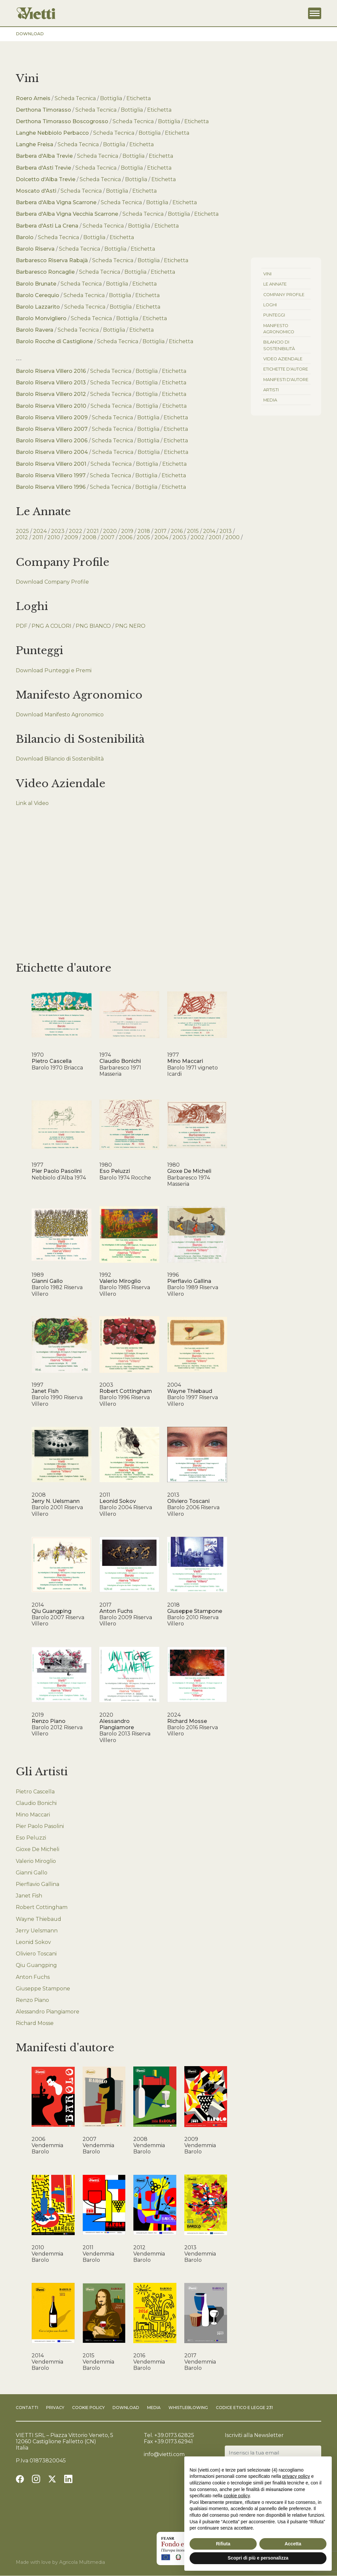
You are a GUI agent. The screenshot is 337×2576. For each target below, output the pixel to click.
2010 (53, 537)
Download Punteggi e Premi (53, 670)
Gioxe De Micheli (37, 1849)
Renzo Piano (32, 2000)
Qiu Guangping (36, 1965)
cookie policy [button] (237, 2495)
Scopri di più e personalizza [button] (258, 2558)
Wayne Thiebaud (38, 1919)
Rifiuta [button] (223, 2543)
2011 (37, 537)
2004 (161, 537)
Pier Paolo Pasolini (40, 1826)
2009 (71, 537)
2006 (125, 537)
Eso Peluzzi (31, 1838)
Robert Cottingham (41, 1907)
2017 (160, 531)
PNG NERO (130, 626)
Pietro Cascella (35, 1791)
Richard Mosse (35, 2023)
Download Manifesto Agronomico (60, 714)
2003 (179, 537)
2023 (58, 531)
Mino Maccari (33, 1815)
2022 (75, 531)
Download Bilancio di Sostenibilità (60, 759)
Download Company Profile (52, 582)
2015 (193, 531)
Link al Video (32, 803)
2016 (177, 531)
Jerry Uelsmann (37, 1930)
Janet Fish (29, 1896)
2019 (127, 531)
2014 (209, 531)
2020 (110, 531)
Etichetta (138, 98)
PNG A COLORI (51, 626)
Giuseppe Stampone (43, 1988)
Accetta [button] (293, 2543)
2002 (197, 537)
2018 (144, 531)
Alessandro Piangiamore (47, 2011)
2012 (22, 537)
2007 (108, 537)
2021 (93, 531)
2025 (22, 531)
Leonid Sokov (33, 1942)
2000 (232, 537)
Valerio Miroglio (36, 1861)
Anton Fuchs (33, 1977)
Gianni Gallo (31, 1873)
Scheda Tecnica (75, 98)
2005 (143, 537)
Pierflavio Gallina (37, 1884)
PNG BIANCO (93, 626)
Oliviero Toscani (36, 1954)
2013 (226, 531)
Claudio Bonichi (36, 1803)
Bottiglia (111, 98)
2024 (40, 531)
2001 (215, 537)
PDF (21, 626)
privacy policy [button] (296, 2476)
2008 (89, 537)
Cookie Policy (88, 2407)
